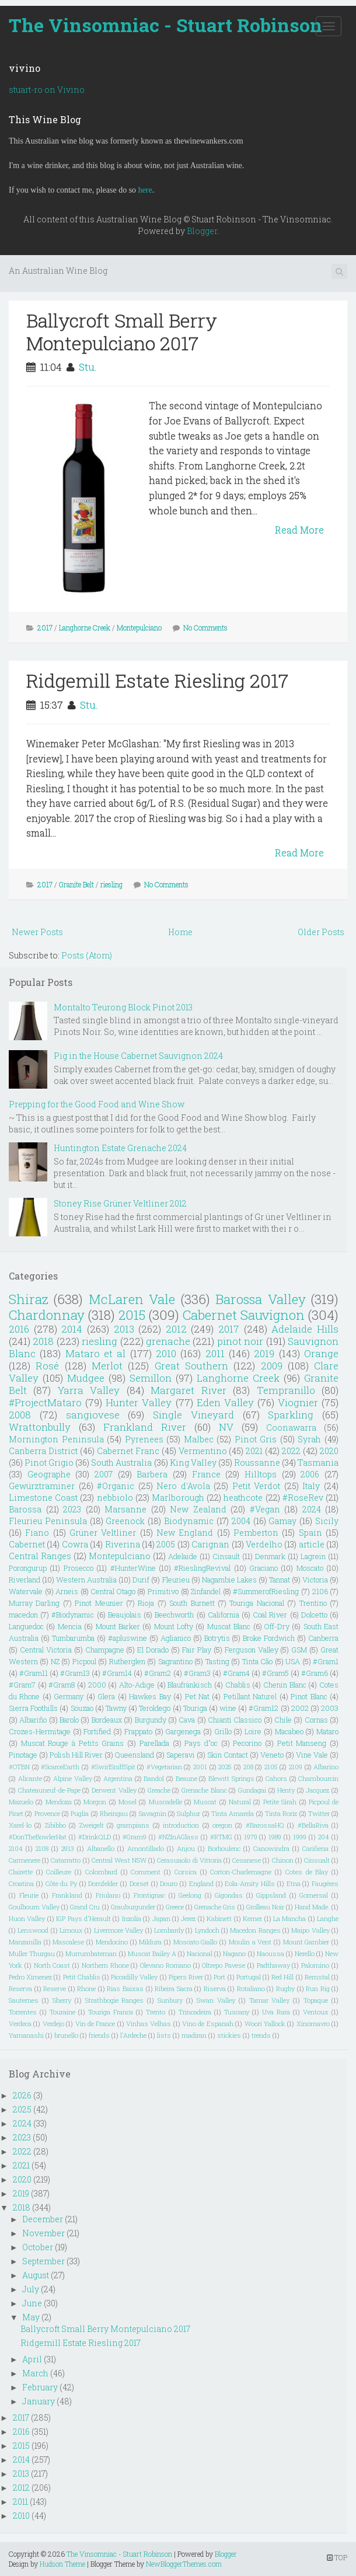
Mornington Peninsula (56, 1439)
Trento (155, 2011)
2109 (295, 1766)
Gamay (282, 1520)
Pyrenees (144, 1439)
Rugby (285, 1988)
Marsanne (125, 1509)
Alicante (30, 1778)
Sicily (326, 1520)
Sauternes (24, 2000)
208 (248, 1766)
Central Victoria (46, 1649)
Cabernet (27, 1544)
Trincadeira (195, 2011)
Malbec (199, 1439)
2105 (271, 1766)
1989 (274, 1836)
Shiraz (28, 1299)
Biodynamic (189, 1520)
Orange (321, 1353)
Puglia (80, 1813)
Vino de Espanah (207, 2023)
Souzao (82, 1708)
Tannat (279, 1579)
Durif (140, 1579)
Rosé (47, 1365)
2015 (131, 1314)
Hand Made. (312, 1906)
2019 (264, 1353)
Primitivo (163, 1591)
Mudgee (85, 1378)
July (30, 2289)
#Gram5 (275, 1673)
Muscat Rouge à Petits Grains (72, 1743)
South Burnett (191, 1603)
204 (323, 1836)
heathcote (243, 1497)
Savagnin (152, 1813)
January (38, 2401)
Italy (311, 1485)
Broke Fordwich (269, 1638)
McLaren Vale (132, 1299)
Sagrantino (175, 1661)
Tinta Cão (257, 1661)
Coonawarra (291, 1427)
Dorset (139, 1883)
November (43, 2233)
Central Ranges (40, 1555)
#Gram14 (117, 1673)
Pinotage (23, 1754)
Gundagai (252, 1790)
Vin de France (95, 2023)
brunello (66, 2035)
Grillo (223, 1731)
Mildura (150, 1941)
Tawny (116, 1708)
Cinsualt (317, 1860)
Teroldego (154, 1708)
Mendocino (112, 1941)
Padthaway (273, 1965)
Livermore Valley (118, 1930)
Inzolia (131, 1918)
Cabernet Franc (128, 1450)
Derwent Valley (114, 1790)
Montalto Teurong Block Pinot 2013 (123, 1007)
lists (164, 2035)
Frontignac (149, 1895)
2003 (329, 1708)
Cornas (316, 1719)
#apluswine (127, 1638)
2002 (300, 1708)
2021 (254, 1450)
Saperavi (180, 1754)
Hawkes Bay (149, 1696)
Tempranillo (286, 1390)
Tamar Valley (269, 2000)
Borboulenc (224, 1848)
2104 (16, 1848)
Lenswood (33, 1930)
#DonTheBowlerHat (38, 1836)
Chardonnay (47, 1314)
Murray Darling (34, 1603)
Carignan (210, 1544)
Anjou (186, 1848)
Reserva (20, 1988)
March (35, 2373)
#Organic (115, 1485)
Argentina (117, 1778)
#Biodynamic (72, 1614)
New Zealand (198, 1509)
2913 (67, 1848)
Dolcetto (314, 1614)
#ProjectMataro (45, 1402)
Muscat (205, 1801)
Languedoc (26, 1626)
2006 (310, 1474)
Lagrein (313, 1556)
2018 (43, 1341)
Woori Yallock (265, 2023)
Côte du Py (61, 1883)
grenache (168, 1341)
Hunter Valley (139, 1402)
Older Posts (321, 931)
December (42, 2219)
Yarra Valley (89, 1390)
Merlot (107, 1365)
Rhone (86, 1988)
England (201, 1883)
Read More (299, 530)
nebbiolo (115, 1497)
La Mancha (289, 1918)
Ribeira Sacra (174, 1988)
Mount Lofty (173, 1626)
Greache (159, 1790)
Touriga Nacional (256, 1603)
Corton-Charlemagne (240, 1871)
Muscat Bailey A (152, 1953)
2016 (19, 1329)
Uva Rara (276, 2011)
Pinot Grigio (49, 1462)
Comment (145, 1871)
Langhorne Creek (84, 627)
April (32, 2359)
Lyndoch (207, 1930)
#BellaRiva (313, 1825)
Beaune (186, 1778)
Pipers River (186, 1976)
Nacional (199, 1953)
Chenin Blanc (284, 1684)
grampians (133, 1825)
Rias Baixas (125, 1988)
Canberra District (43, 1450)
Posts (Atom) (86, 955)
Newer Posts (37, 931)
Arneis (66, 1591)
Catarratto (66, 1860)
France (206, 1474)
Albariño (33, 1719)
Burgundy (150, 1719)
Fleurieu (176, 1579)
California (223, 1614)
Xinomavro (313, 2023)
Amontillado (145, 1848)
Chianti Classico (234, 1719)
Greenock (125, 1520)
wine (227, 1708)
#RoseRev (302, 1497)
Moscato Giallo (195, 1941)
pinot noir (240, 1341)
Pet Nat (197, 1696)
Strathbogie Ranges (114, 2000)
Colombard (101, 1871)
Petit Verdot (256, 1485)
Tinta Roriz (281, 1813)
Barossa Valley (260, 1299)
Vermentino (203, 1450)
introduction (181, 1825)
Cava (187, 1719)
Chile (283, 1719)
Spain (310, 1532)
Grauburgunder (133, 1906)
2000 (97, 1684)
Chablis (237, 1684)
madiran (194, 2035)
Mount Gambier (306, 1941)
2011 (215, 1353)
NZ (55, 1661)
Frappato (138, 1731)
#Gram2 (157, 1673)
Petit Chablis (81, 1976)
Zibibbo (55, 1825)
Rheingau (114, 1813)
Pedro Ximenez (30, 1976)
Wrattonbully (40, 1427)
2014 (71, 1329)
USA (292, 1661)
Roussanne (257, 1462)
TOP (337, 2557)
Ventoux (316, 2011)
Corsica (185, 1871)
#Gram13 (75, 1673)
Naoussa (270, 1953)
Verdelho (264, 1544)
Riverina (122, 1544)
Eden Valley (225, 1402)
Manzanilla (25, 1941)
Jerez (188, 1918)
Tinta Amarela (232, 1813)
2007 (104, 1474)
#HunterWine (133, 1568)
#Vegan (265, 1509)
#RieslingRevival (202, 1568)
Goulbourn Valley (34, 1906)
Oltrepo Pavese (223, 1965)
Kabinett (219, 1918)
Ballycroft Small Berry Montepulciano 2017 (121, 331)
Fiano (37, 1532)
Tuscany (236, 2011)
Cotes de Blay (306, 1871)
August (35, 2275)
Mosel (127, 1801)
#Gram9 (134, 1836)
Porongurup (28, 1568)
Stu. (88, 367)
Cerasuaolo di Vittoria (189, 1860)
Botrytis (217, 1638)
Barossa (25, 1509)
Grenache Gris (214, 1906)
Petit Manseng (302, 1743)
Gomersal (313, 1895)
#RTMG (221, 1836)
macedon (23, 1614)
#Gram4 (236, 1673)
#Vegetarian (164, 1766)
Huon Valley (27, 1918)
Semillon (151, 1378)
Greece (175, 1906)
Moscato (309, 1568)
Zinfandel (206, 1591)
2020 (329, 1450)
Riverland (24, 1579)
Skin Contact (227, 1754)
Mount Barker (118, 1626)
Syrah (309, 1439)
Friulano (108, 1895)
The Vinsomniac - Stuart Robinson (165, 24)
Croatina (21, 1883)
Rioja (146, 1603)
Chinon (283, 1860)
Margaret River (188, 1390)
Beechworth (174, 1614)
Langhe (327, 1918)
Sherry (62, 2000)
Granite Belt (76, 884)
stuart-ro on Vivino (47, 89)
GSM (299, 1649)
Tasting (217, 1661)
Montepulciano (139, 627)
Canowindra (271, 1848)
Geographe (49, 1474)
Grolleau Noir (265, 1906)
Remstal (317, 1976)
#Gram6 (314, 1673)
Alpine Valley (72, 1778)
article (311, 1544)
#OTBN (19, 1766)
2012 (176, 1329)
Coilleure (58, 1871)
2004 (241, 1520)
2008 (20, 1414)
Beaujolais (124, 1614)
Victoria (315, 1579)
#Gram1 (325, 1661)
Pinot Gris (256, 1439)
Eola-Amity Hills (250, 1883)
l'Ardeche (133, 2035)
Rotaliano (251, 1988)
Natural (240, 1801)
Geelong (190, 1895)
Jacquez (317, 1790)
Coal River (270, 1614)
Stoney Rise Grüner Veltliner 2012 (120, 1203)
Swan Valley (216, 2000)
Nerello (305, 1953)
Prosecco (78, 1568)
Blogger (202, 230)
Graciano (263, 1568)
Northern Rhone (105, 1965)
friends (99, 2035)
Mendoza (59, 1801)
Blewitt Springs (231, 1778)
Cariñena (315, 1848)
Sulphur (188, 1813)
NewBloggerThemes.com (184, 2563)
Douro (168, 1883)
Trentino (313, 1603)
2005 (165, 1544)
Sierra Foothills (33, 1708)
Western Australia (86, 1579)
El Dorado (153, 1649)
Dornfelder (103, 1883)
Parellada (154, 1743)
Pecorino (247, 1743)
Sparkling (290, 1414)
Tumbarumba (73, 1638)
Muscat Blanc (228, 1626)
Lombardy (169, 1930)
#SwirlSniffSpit (113, 1766)
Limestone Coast (43, 1497)
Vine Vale (312, 1754)
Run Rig (318, 1988)
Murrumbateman (91, 1953)
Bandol (154, 1778)
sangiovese (93, 1414)
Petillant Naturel (250, 1696)
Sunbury (170, 2000)
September (43, 2261)
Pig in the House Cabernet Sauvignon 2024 (138, 1055)
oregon (222, 1825)
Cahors (276, 1778)
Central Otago (112, 1591)
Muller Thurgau (32, 1953)
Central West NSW (119, 1860)
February (40, 2387)
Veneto (272, 1754)
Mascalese (68, 1941)
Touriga (195, 1708)
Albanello (100, 1848)
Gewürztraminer (42, 1485)
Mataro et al (95, 1353)
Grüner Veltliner (102, 1532)
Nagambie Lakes (229, 1579)
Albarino (325, 1766)
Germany (68, 1696)
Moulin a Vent (250, 1941)
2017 (45, 627)
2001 (200, 1766)
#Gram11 (33, 1673)
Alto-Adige (137, 1684)
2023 (72, 1509)
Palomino (315, 1965)
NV (226, 1427)
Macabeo (289, 1731)
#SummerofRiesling (266, 1591)
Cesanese (246, 1860)
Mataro (327, 1731)
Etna (294, 1883)
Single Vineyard (193, 1414)
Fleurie (29, 1895)
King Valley (193, 1462)
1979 (250, 1836)
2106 (320, 1591)
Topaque (315, 2000)
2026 (22, 2095)
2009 (271, 1365)
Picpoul (84, 1661)
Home (180, 931)
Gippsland (271, 1895)
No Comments (205, 627)
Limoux (71, 1930)
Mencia (70, 1626)
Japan (161, 1918)
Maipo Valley (310, 1930)
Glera (106, 1696)
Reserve (54, 1988)
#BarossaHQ (265, 1825)
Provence (47, 1813)
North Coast (52, 1965)
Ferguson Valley (251, 1649)
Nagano (234, 1953)
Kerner (252, 1918)
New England (184, 1532)
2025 (225, 1766)
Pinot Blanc (309, 1696)
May (31, 2317)
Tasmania (318, 1462)
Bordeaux (107, 1719)
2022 (291, 1450)
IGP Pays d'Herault (83, 1918)
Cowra (75, 1544)
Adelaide (182, 1556)
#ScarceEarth (60, 1766)
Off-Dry (276, 1626)
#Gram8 (61, 1684)
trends (261, 2035)
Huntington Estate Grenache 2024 (120, 1147)
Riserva (215, 1988)
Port (219, 1976)
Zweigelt (91, 1825)
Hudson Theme (62, 2563)
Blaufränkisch (189, 1684)
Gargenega (183, 1731)
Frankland (67, 1895)
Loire (253, 1731)
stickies (229, 2035)
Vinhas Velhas (148, 2023)
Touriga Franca (110, 2011)
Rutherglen (127, 1661)
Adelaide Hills (304, 1329)
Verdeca (20, 2023)
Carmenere (24, 1860)
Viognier (298, 1402)
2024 (311, 1509)
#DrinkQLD (94, 1836)
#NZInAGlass (178, 1836)
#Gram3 (197, 1673)
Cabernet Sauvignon (244, 1314)
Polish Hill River (76, 1754)
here (145, 190)
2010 (166, 1353)
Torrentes (23, 2011)
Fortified (97, 1731)
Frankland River (144, 1427)
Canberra (323, 1638)
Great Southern (191, 1365)
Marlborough (178, 1497)
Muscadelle (165, 1801)
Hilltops (261, 1474)
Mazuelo (21, 1801)
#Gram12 (263, 1708)
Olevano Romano (165, 1965)
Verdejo (53, 2023)
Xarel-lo (20, 1825)
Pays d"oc (201, 1743)
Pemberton (255, 1532)
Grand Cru (85, 1906)
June (32, 2303)
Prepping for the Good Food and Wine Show (96, 1104)
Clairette (21, 1871)
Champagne (104, 1649)
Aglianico (175, 1638)
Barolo (69, 1719)
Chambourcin (318, 1778)
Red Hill (282, 1976)
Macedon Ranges (255, 1930)
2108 (42, 1848)
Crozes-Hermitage (40, 1731)
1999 (299, 1836)
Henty (286, 1790)
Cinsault (226, 1556)
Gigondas (229, 1895)
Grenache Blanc (204, 1790)
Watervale (26, 1591)
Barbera (152, 1474)
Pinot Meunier (99, 1603)
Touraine (62, 2011)
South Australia (121, 1462)
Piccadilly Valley (134, 1976)
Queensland (134, 1754)
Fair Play (196, 1649)
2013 (124, 1329)
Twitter (319, 1813)
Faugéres (325, 1883)
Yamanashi (26, 2035)
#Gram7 (22, 1684)
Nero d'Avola (183, 1485)
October (37, 2247)
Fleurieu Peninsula (48, 1520)
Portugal (248, 1976)
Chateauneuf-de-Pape (49, 1790)
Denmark (270, 1556)
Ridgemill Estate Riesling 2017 (157, 680)
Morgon (94, 1801)
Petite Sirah (279, 1801)
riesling (111, 884)
